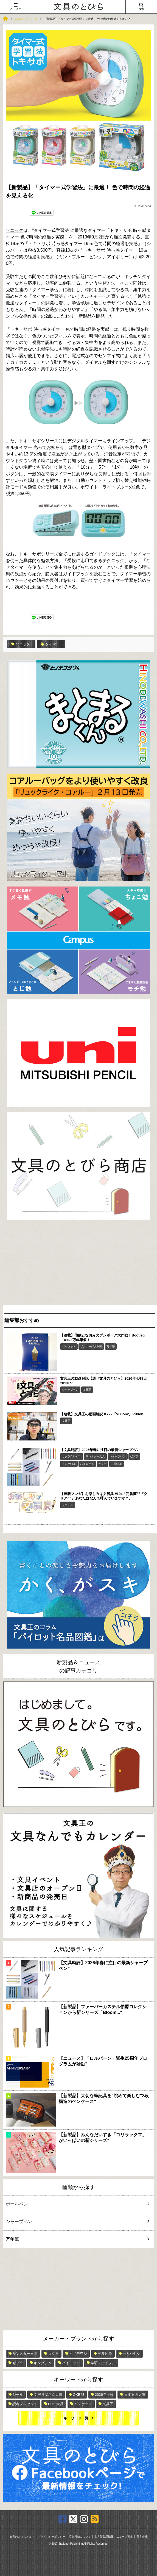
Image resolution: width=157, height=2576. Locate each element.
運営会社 (141, 2536)
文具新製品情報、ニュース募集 (113, 2536)
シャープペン (70, 1389)
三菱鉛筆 (116, 1463)
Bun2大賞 (55, 2404)
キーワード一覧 (75, 2418)
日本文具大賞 (134, 2394)
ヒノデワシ (78, 2354)
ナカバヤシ (131, 2354)
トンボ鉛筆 (69, 1463)
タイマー (50, 644)
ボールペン (75, 2204)
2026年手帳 (104, 2394)
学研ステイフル (103, 2363)
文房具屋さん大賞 (48, 2394)
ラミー (102, 1463)
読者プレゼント (24, 2404)
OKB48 (78, 2394)
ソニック (14, 230)
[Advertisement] (78, 1263)
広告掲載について (80, 2536)
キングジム (43, 2363)
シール (17, 2394)
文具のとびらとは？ (22, 2536)
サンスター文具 (95, 1456)
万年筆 (110, 1346)
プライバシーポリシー (51, 2536)
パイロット (69, 1346)
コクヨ (53, 2354)
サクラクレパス (71, 1456)
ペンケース (83, 2404)
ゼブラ (134, 1456)
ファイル (67, 1504)
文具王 (87, 1389)
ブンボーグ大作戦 (91, 1346)
